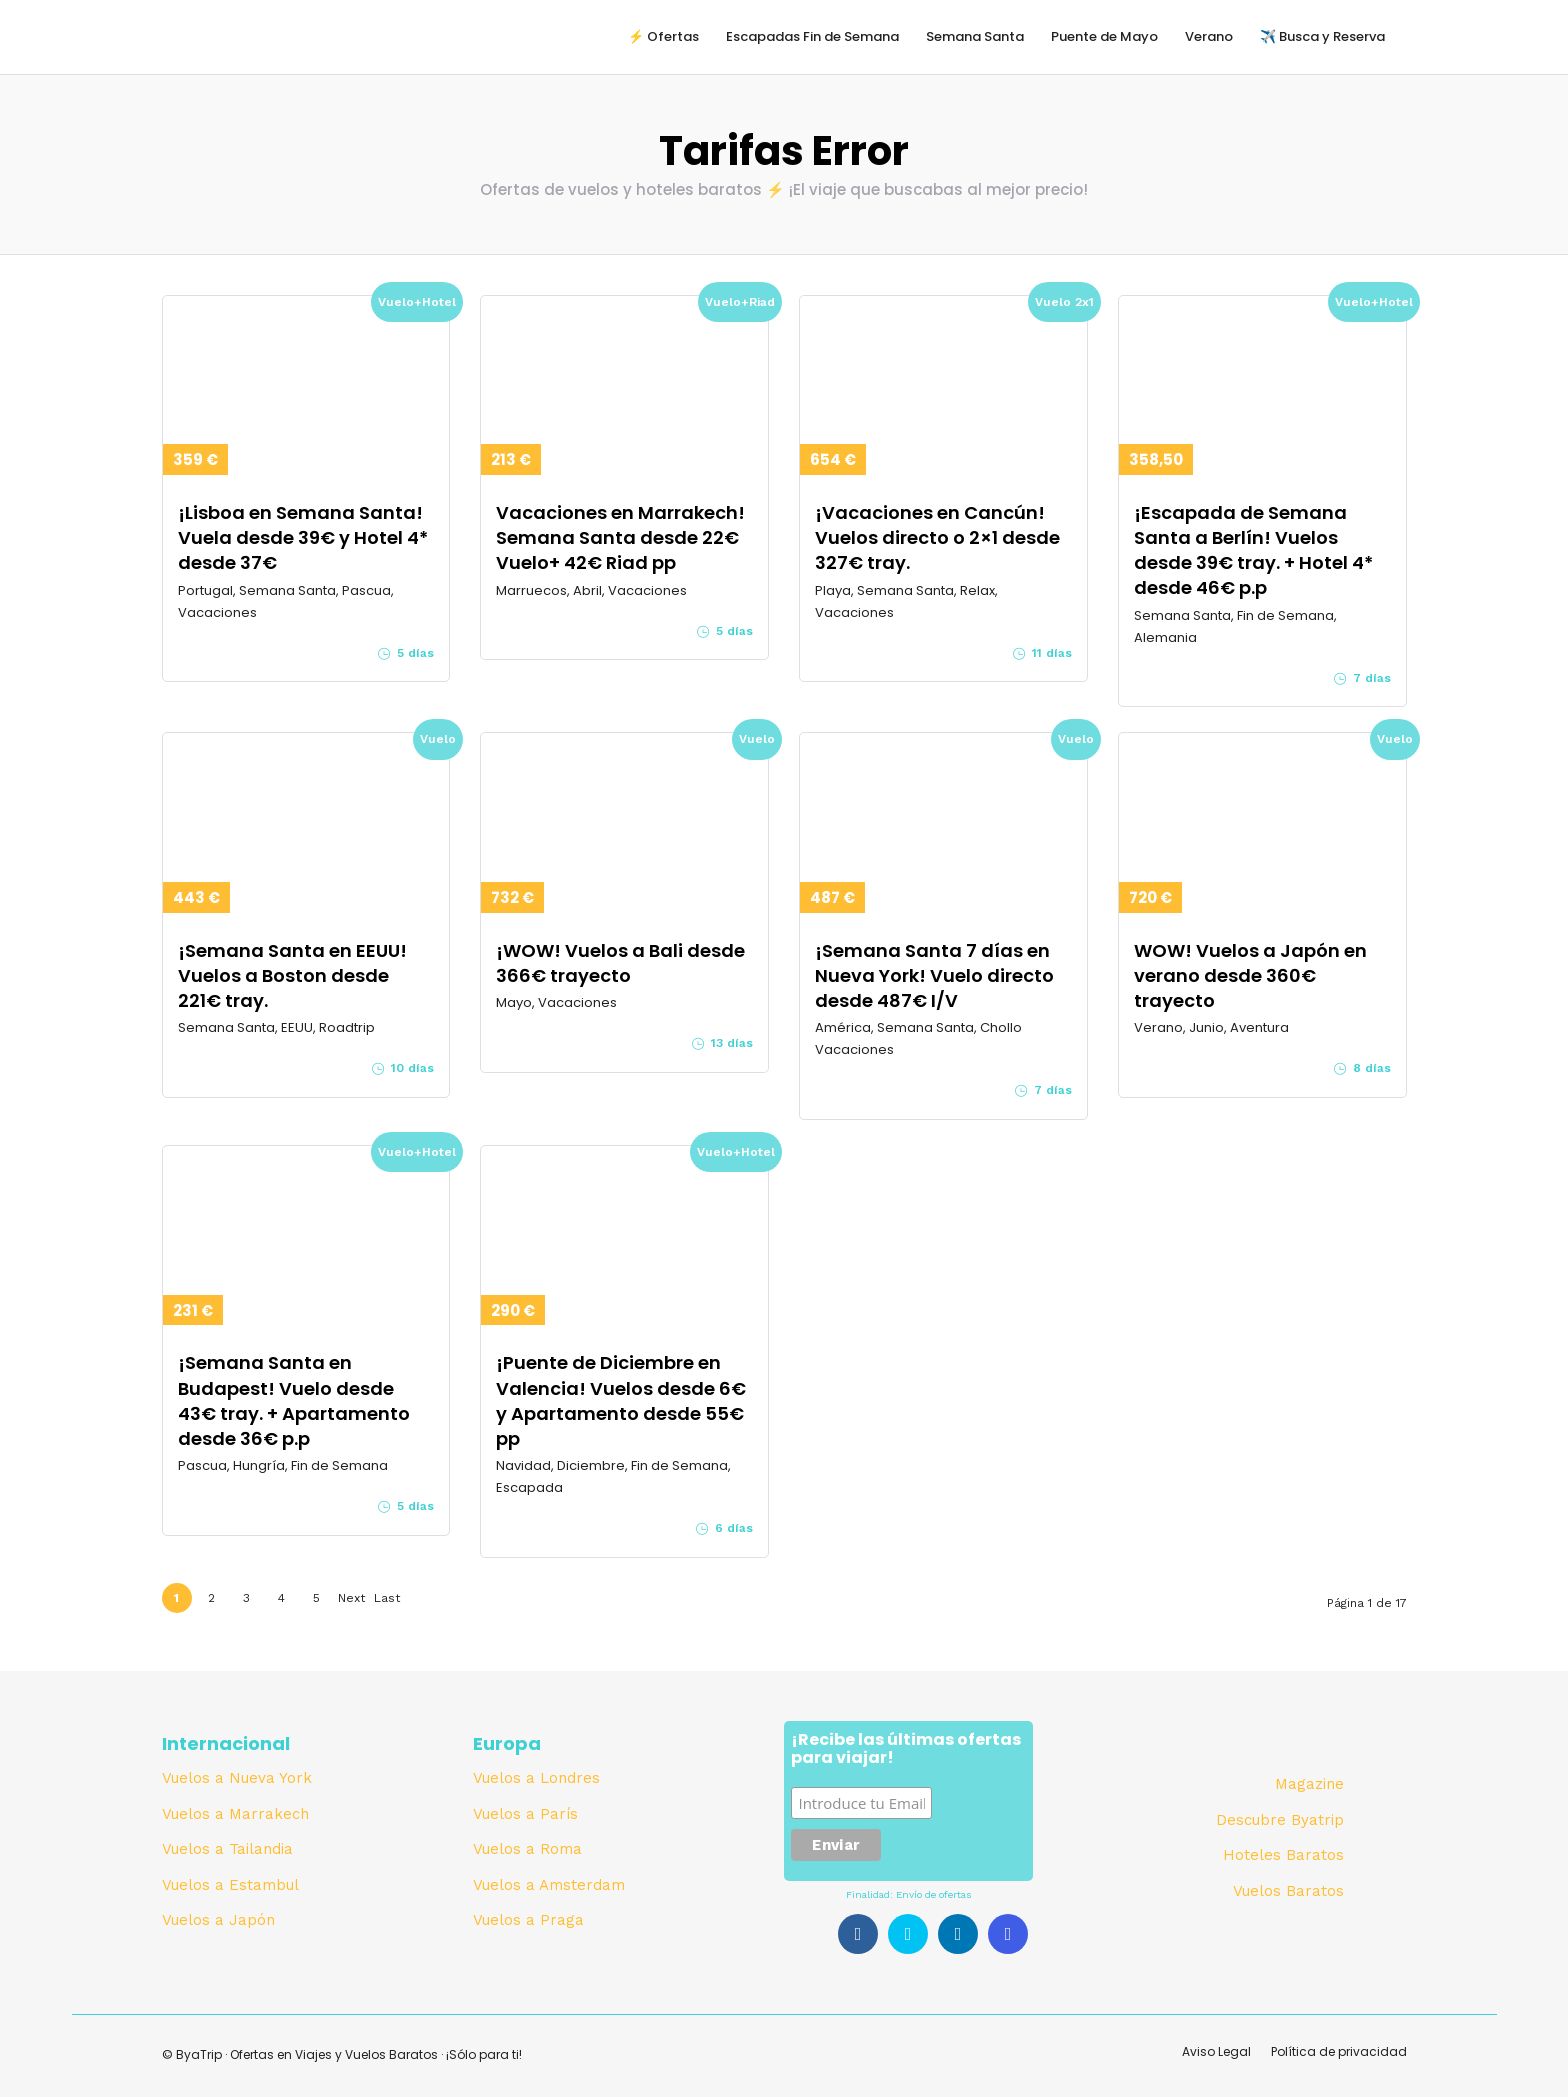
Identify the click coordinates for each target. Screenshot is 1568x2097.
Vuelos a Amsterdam (549, 1885)
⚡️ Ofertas (663, 36)
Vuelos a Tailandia (227, 1849)
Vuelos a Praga (528, 1920)
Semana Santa (975, 36)
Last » (387, 1602)
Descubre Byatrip (1280, 1820)
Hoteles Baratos (1283, 1855)
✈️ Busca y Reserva (1322, 36)
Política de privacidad (1339, 2051)
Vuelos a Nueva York (237, 1778)
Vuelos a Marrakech (235, 1814)
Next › (351, 1602)
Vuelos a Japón (218, 1920)
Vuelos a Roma (527, 1849)
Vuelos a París (525, 1814)
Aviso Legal (1216, 2051)
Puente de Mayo (1104, 36)
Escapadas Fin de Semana (812, 36)
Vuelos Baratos (1288, 1891)
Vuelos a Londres (536, 1778)
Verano (1209, 36)
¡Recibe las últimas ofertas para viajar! (906, 1750)
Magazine (1309, 1784)
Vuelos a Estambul (230, 1885)
